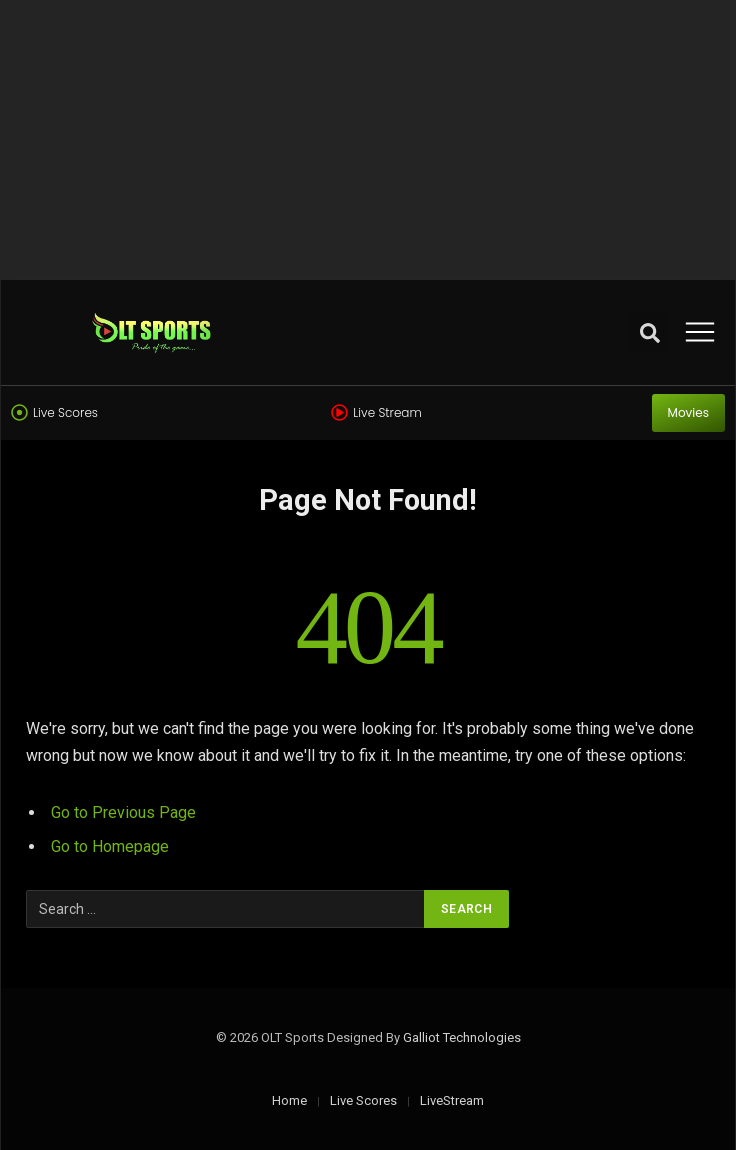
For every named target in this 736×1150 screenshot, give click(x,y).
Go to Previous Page (123, 812)
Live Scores (65, 412)
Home (289, 1100)
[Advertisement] (368, 140)
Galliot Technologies (462, 1037)
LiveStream (452, 1100)
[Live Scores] (19, 412)
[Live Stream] (339, 412)
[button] (650, 333)
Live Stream (387, 412)
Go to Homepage (110, 846)
